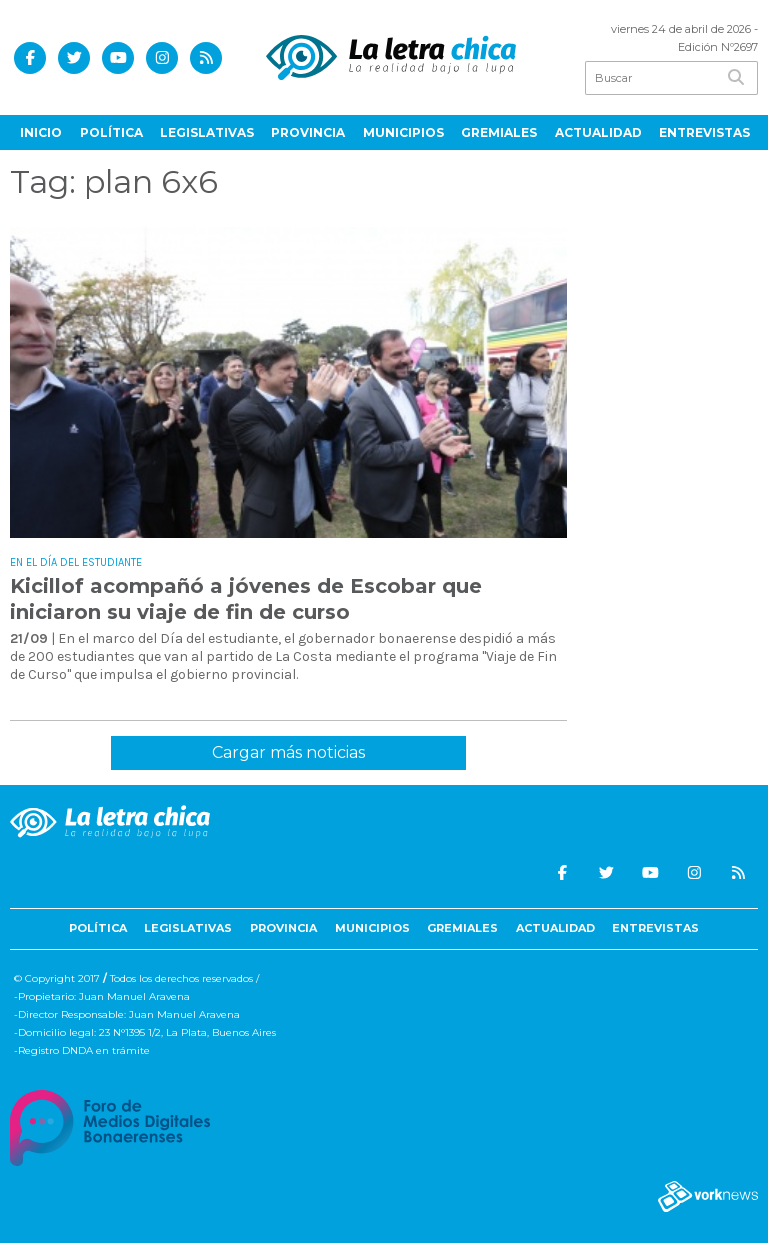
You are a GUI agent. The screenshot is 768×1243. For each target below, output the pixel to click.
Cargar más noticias (288, 752)
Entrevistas (704, 132)
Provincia (308, 132)
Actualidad (598, 132)
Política (111, 132)
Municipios (403, 132)
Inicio (41, 132)
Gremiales (499, 132)
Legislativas (207, 132)
